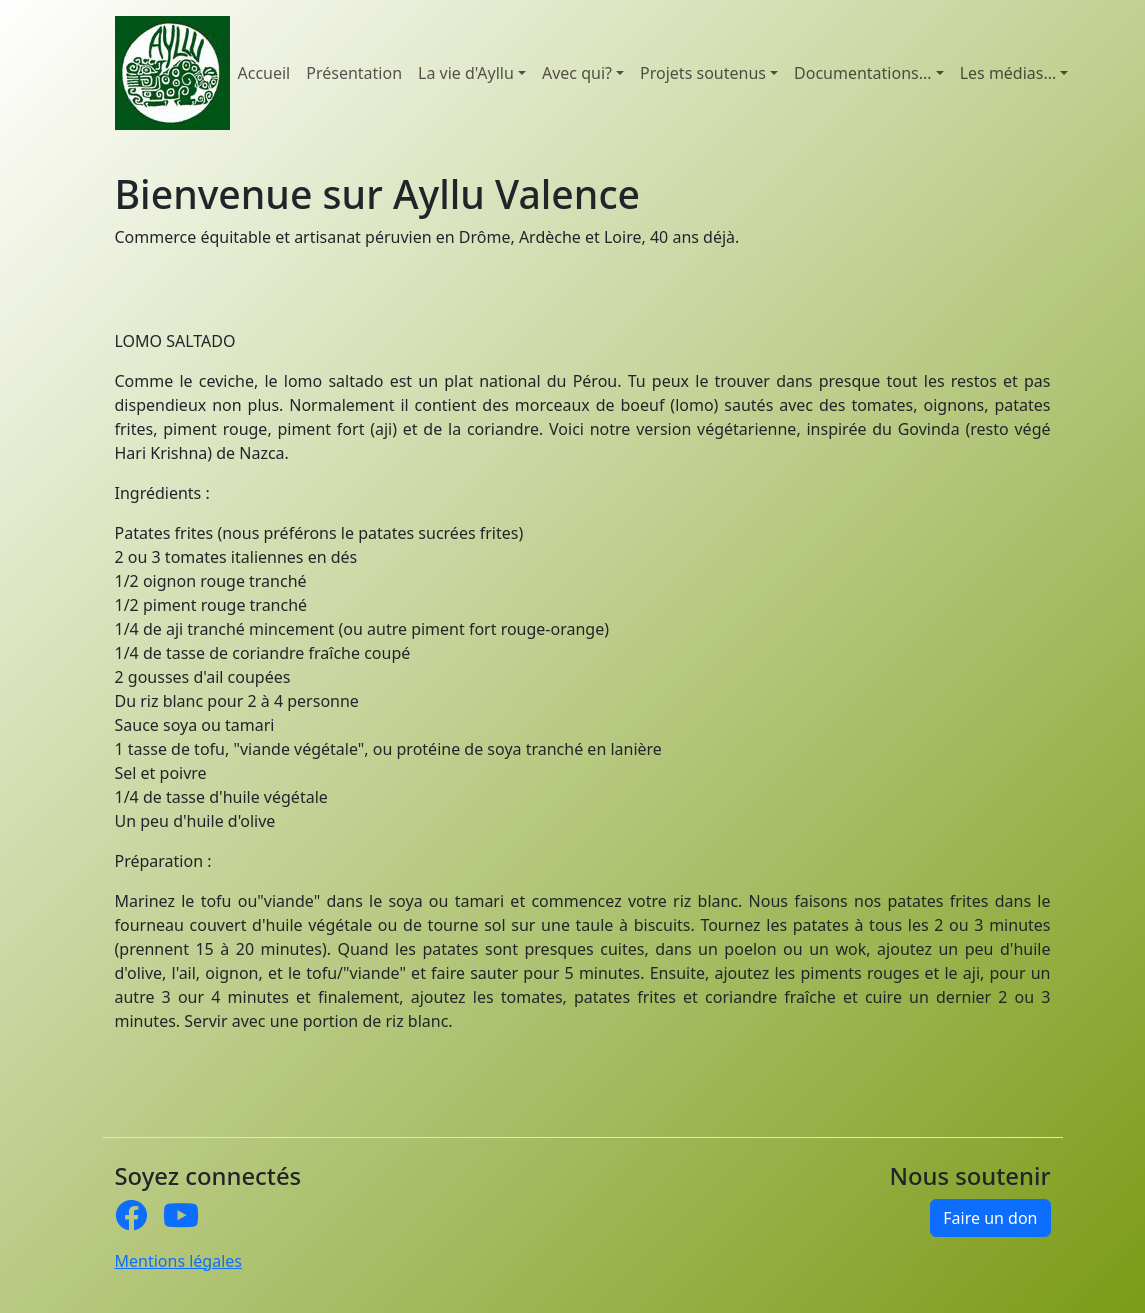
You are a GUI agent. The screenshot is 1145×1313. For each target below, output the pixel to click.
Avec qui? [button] (577, 73)
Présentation (354, 73)
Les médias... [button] (1008, 73)
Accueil (264, 73)
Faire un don (990, 1218)
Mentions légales (179, 1261)
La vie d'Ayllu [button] (466, 73)
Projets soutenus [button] (703, 73)
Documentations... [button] (863, 73)
